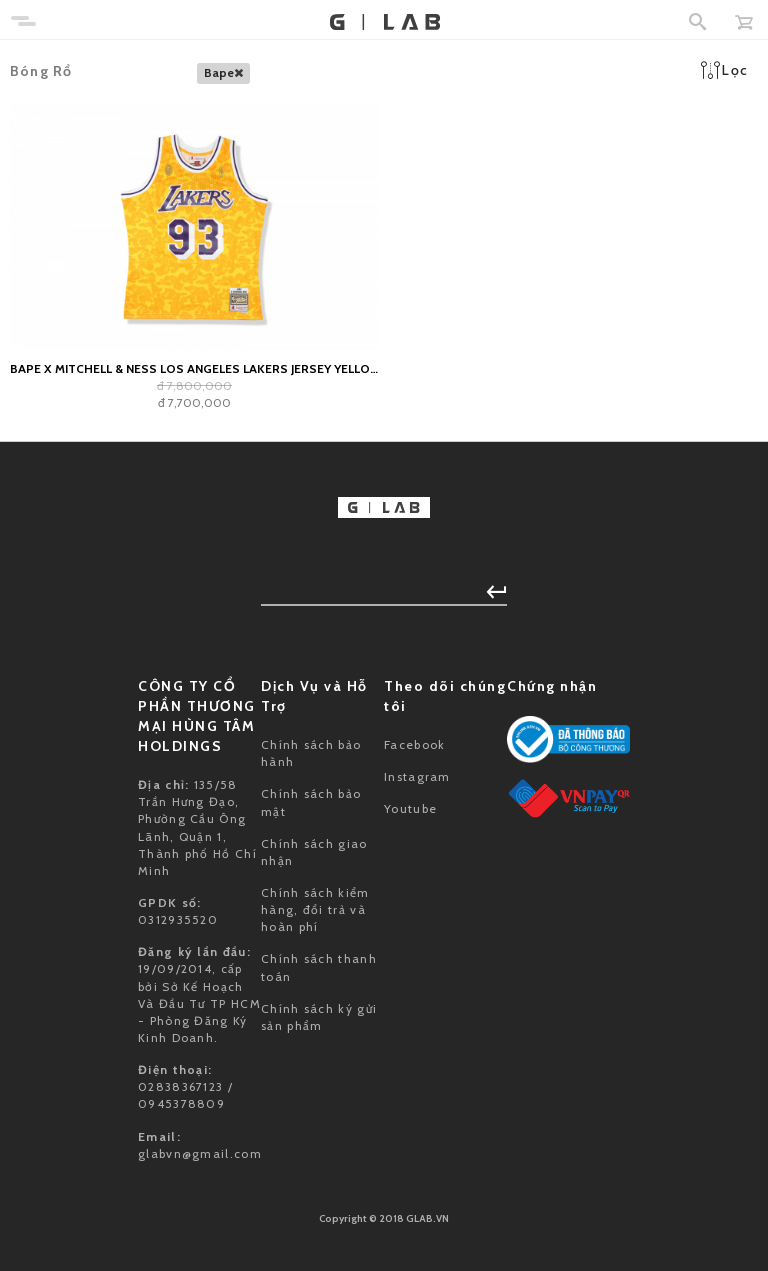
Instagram (417, 776)
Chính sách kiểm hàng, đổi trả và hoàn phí (315, 909)
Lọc (724, 70)
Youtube (410, 808)
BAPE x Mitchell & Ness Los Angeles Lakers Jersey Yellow (194, 368)
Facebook (414, 744)
